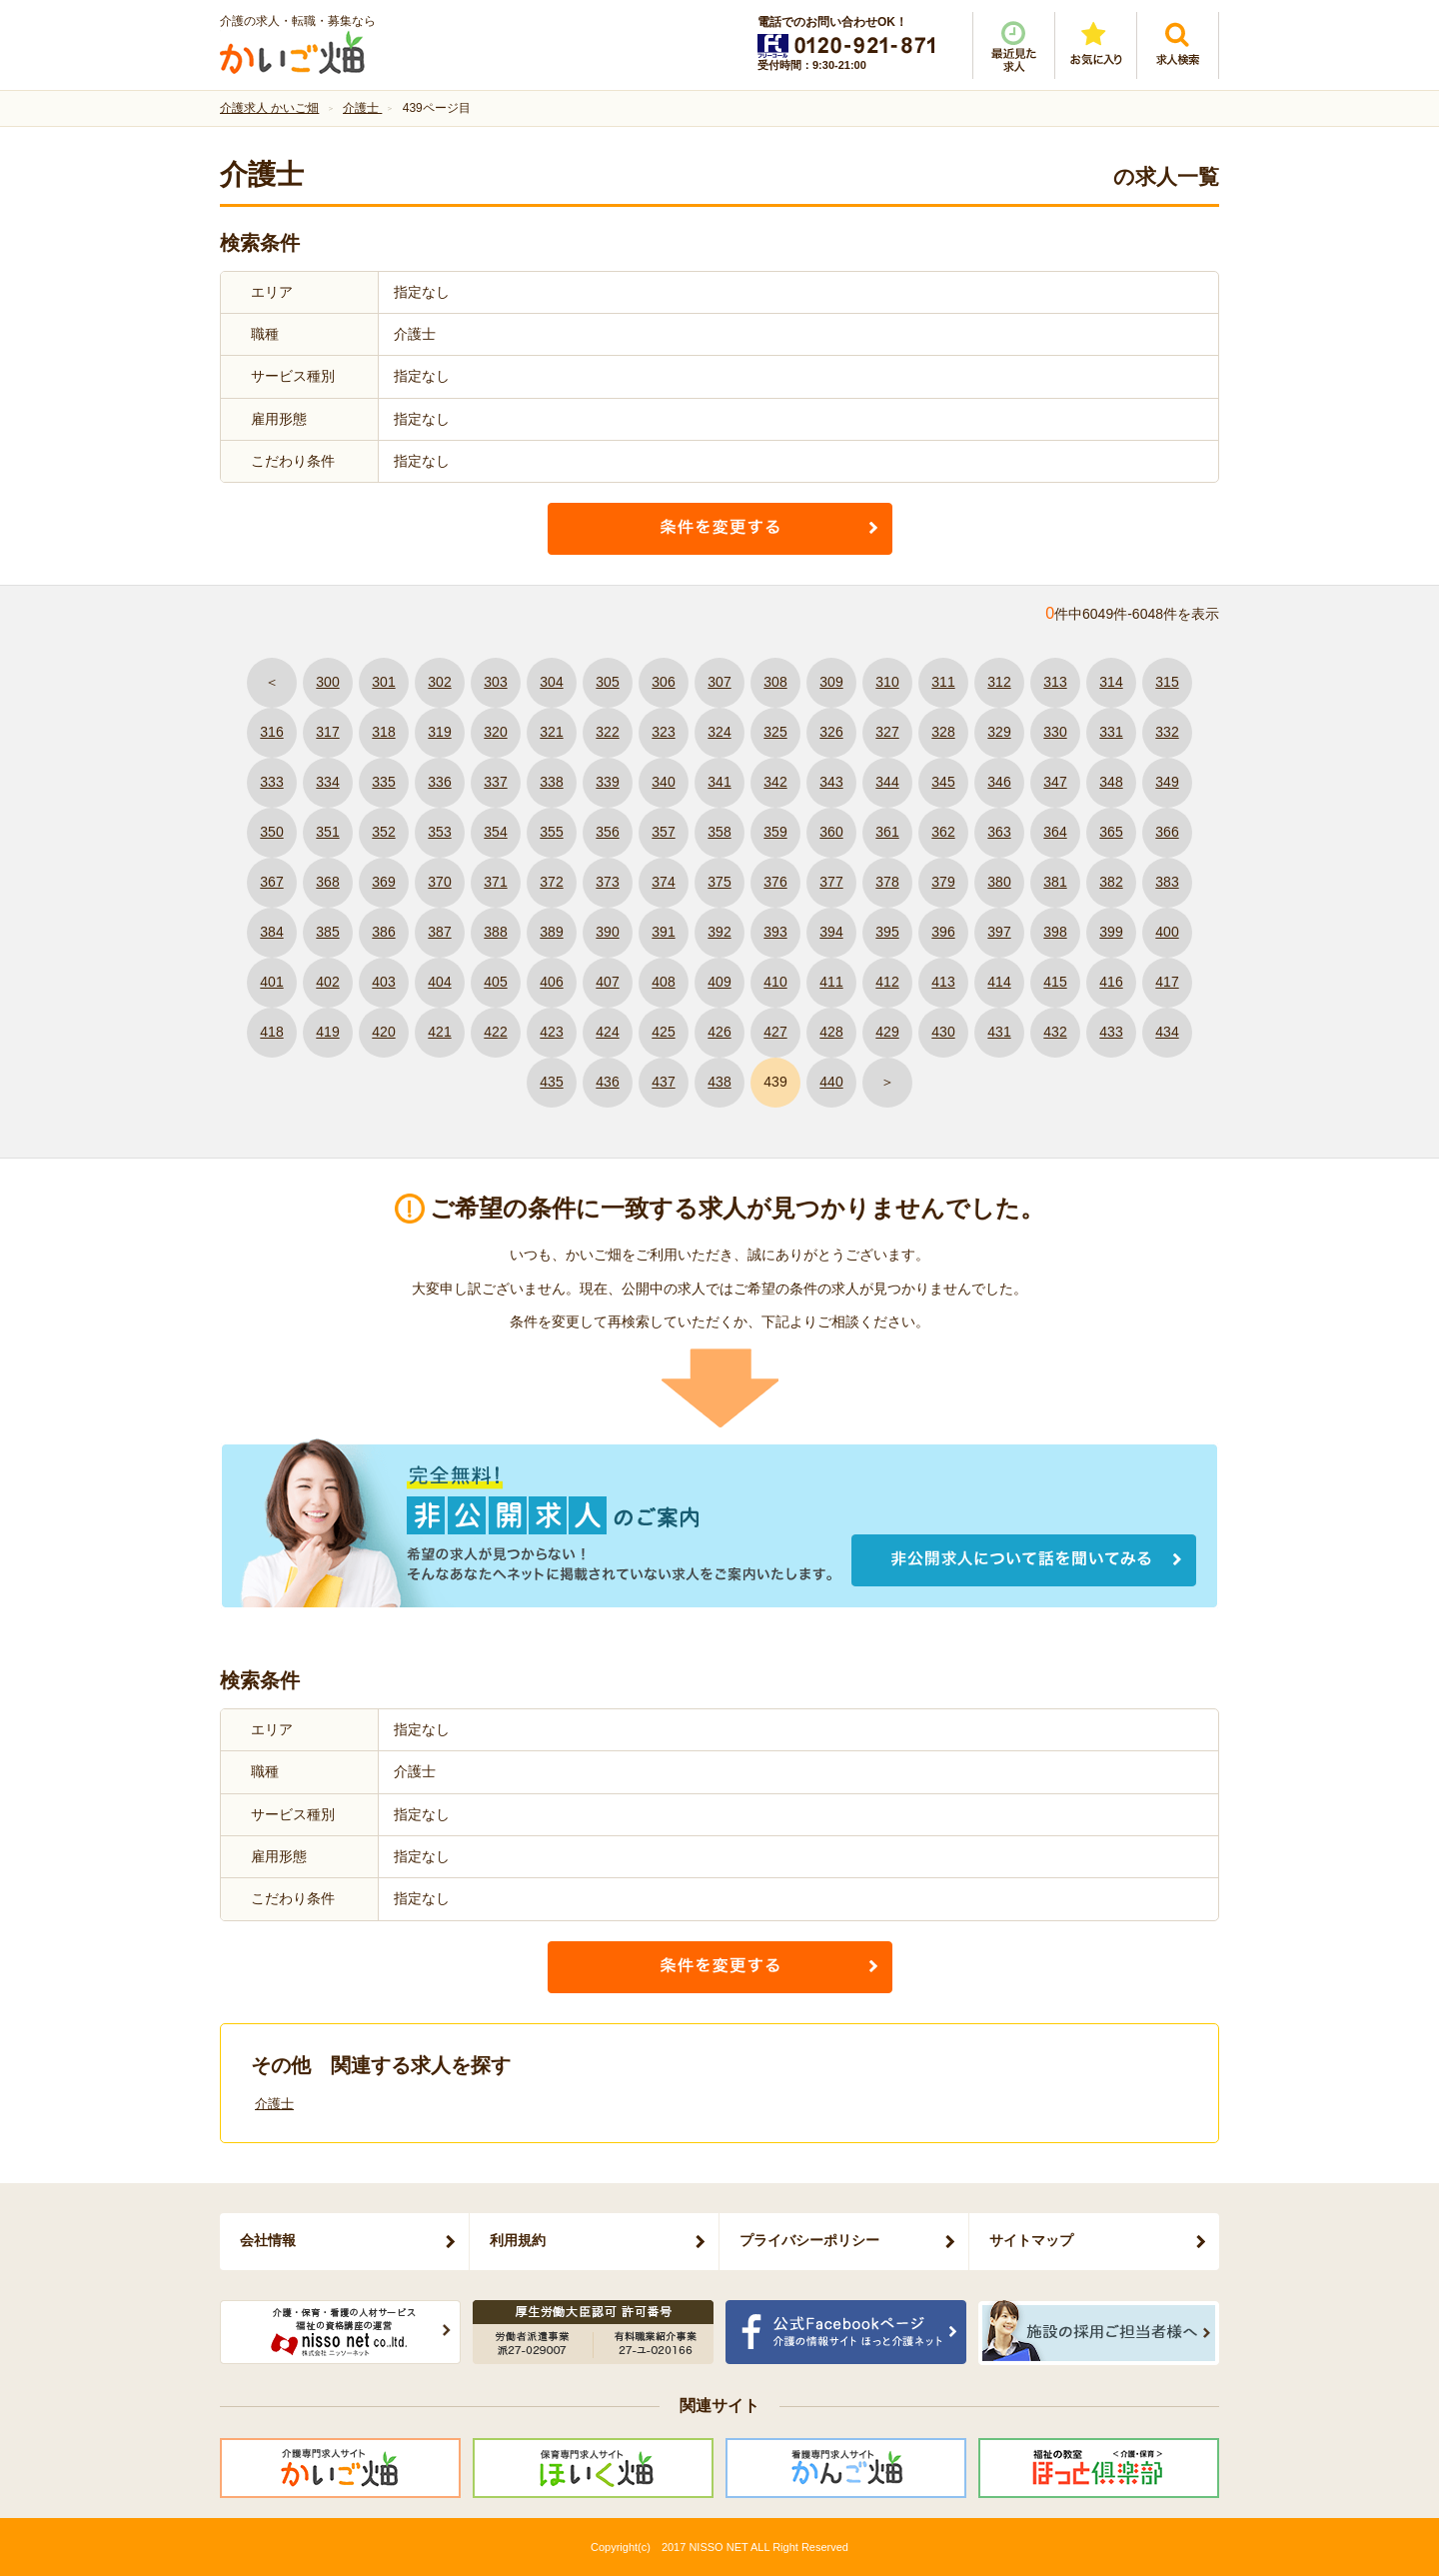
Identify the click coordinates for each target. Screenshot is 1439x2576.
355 (551, 832)
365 (1110, 832)
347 (1054, 782)
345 (942, 782)
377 (830, 882)
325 (774, 732)
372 (551, 882)
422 (495, 1032)
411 (830, 982)
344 (886, 782)
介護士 (274, 2103)
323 (663, 732)
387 (439, 932)
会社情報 (268, 2240)
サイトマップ (1031, 2240)
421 (439, 1032)
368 (327, 882)
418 (271, 1032)
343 (830, 782)
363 (998, 832)
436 (607, 1082)
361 (886, 832)
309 (830, 682)
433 (1110, 1032)
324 (719, 732)
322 (607, 732)
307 (719, 682)
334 (327, 782)
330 (1054, 732)
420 (383, 1032)
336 (439, 782)
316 (271, 732)
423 (551, 1032)
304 (551, 682)
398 (1054, 932)
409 (719, 982)
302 (439, 682)
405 (495, 982)
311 (942, 682)
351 (327, 832)
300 (327, 682)
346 (998, 782)
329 (998, 732)
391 (663, 932)
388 (495, 932)
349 (1166, 782)
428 (830, 1032)
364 (1054, 832)
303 (495, 682)
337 (495, 782)
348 (1110, 782)
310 (886, 682)
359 (774, 832)
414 (998, 982)
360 (830, 832)
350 (271, 832)
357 (663, 832)
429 (886, 1032)
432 (1054, 1032)
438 (719, 1082)
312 (998, 682)
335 (383, 782)
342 (774, 782)
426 (719, 1032)
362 (942, 832)
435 (551, 1082)
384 (271, 932)
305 (607, 682)
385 (327, 932)
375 (719, 882)
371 (495, 882)
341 (719, 782)
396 (942, 932)
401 (271, 982)
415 (1054, 982)
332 (1166, 732)
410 (774, 982)
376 (774, 882)
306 (663, 682)
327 (886, 732)
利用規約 (518, 2240)
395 (886, 932)
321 (551, 732)
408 (663, 982)
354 (495, 832)
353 (439, 832)
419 (327, 1032)
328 (942, 732)
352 (383, 832)
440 (830, 1082)
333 (271, 782)
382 (1110, 882)
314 (1110, 682)
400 (1166, 932)
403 (383, 982)
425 (663, 1032)
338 (551, 782)
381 (1054, 882)
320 (495, 732)
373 (607, 882)
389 (551, 932)
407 (607, 982)
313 (1054, 682)
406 (551, 982)
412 (886, 982)
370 (439, 882)
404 (439, 982)
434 (1166, 1032)
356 (607, 832)
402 (327, 982)
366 (1166, 832)
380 (998, 882)
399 (1110, 932)
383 (1166, 882)
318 (383, 732)
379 (942, 882)
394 (830, 932)
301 (383, 682)
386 (383, 932)
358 (719, 832)
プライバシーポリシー (809, 2240)
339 (607, 782)
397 (998, 932)
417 (1166, 982)
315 (1166, 682)
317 (327, 732)
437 (663, 1082)
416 (1110, 982)
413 (942, 982)
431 (998, 1032)
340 (663, 782)
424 (607, 1032)
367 (271, 882)
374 (663, 882)
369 (383, 882)
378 (886, 882)
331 (1110, 732)
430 (942, 1032)
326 (830, 732)
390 (607, 932)
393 (774, 932)
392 (719, 932)
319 (439, 732)
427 (774, 1032)
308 (774, 682)
